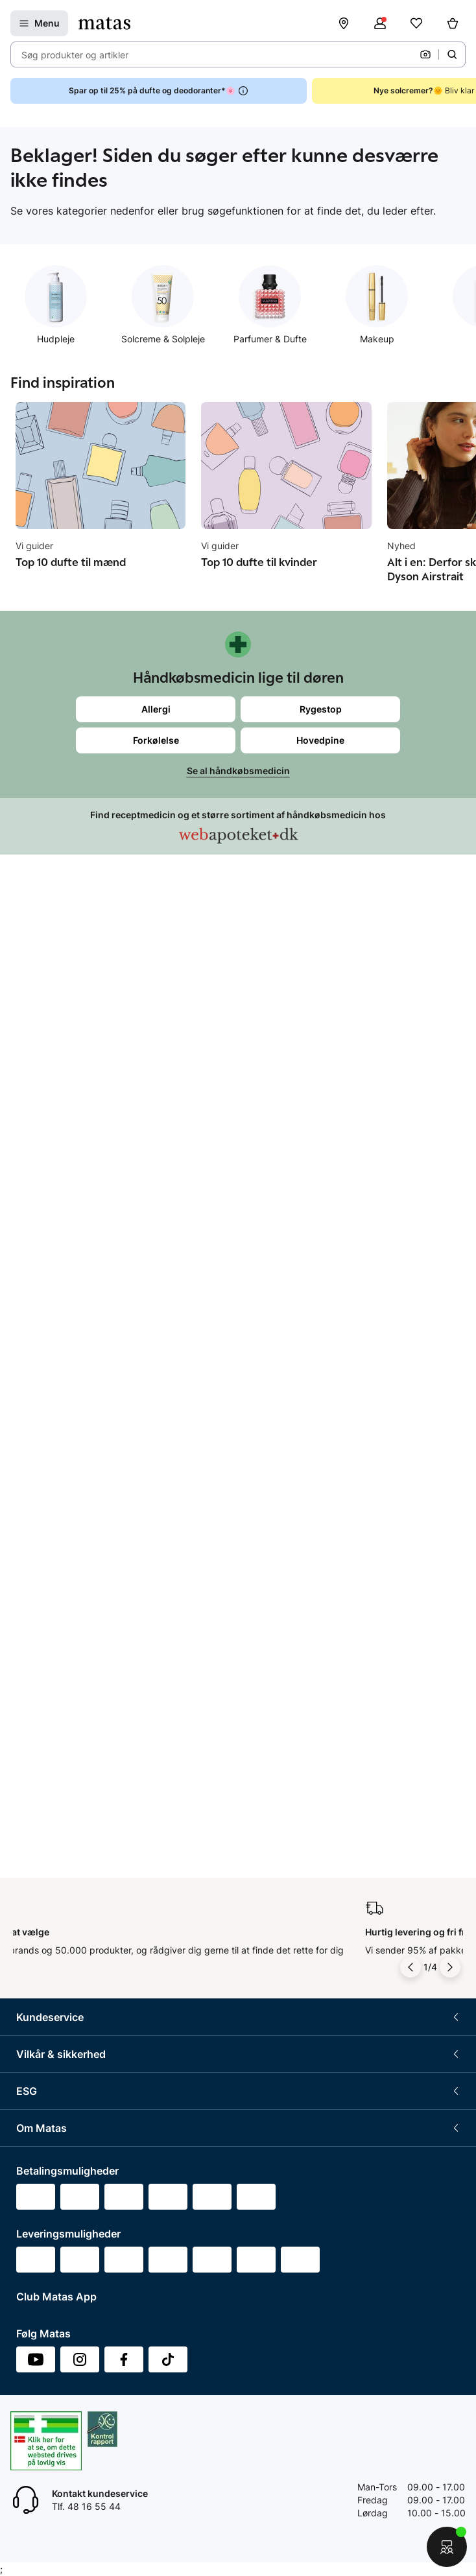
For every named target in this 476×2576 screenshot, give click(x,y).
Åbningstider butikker (62, 1168)
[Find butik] (344, 23)
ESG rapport (42, 1737)
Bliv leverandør (47, 2093)
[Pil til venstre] (410, 999)
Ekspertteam (43, 1216)
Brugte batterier (50, 1524)
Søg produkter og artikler (74, 54)
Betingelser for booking (65, 1428)
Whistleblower (45, 1878)
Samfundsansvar (52, 1641)
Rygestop (321, 709)
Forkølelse (156, 740)
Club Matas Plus (50, 1264)
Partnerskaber (46, 1665)
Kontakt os (38, 1120)
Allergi (156, 709)
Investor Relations (53, 1854)
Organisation (43, 1830)
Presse (30, 1902)
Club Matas (40, 1240)
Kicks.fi (31, 2045)
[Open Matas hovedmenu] (39, 23)
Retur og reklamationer (64, 1144)
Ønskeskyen (42, 1288)
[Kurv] (453, 23)
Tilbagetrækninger (55, 1192)
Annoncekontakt (51, 1926)
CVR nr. (31, 2069)
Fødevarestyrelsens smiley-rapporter (94, 1500)
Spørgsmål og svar (56, 1096)
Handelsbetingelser (57, 1380)
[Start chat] (447, 2547)
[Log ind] (380, 23)
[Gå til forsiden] (104, 23)
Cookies (33, 1476)
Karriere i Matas (49, 1973)
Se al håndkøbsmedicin (238, 770)
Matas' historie (46, 1950)
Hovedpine (320, 740)
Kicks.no (34, 2021)
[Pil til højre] (450, 999)
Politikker (35, 1713)
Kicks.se (33, 1997)
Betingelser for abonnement (75, 1404)
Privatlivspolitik (48, 1452)
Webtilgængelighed (57, 1548)
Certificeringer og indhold (70, 1689)
